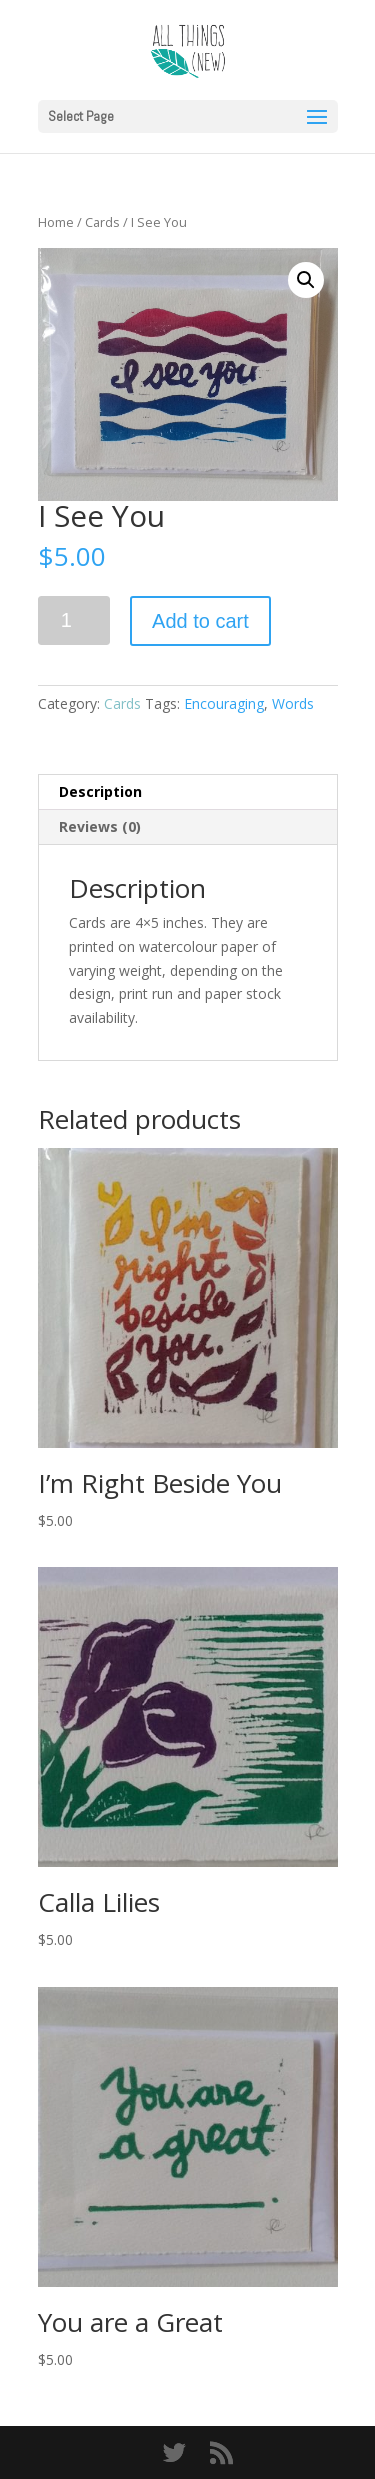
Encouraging (224, 703)
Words (293, 703)
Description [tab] (100, 791)
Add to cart (200, 621)
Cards (102, 222)
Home (56, 222)
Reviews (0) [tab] (100, 826)
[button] (306, 280)
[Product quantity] (74, 620)
